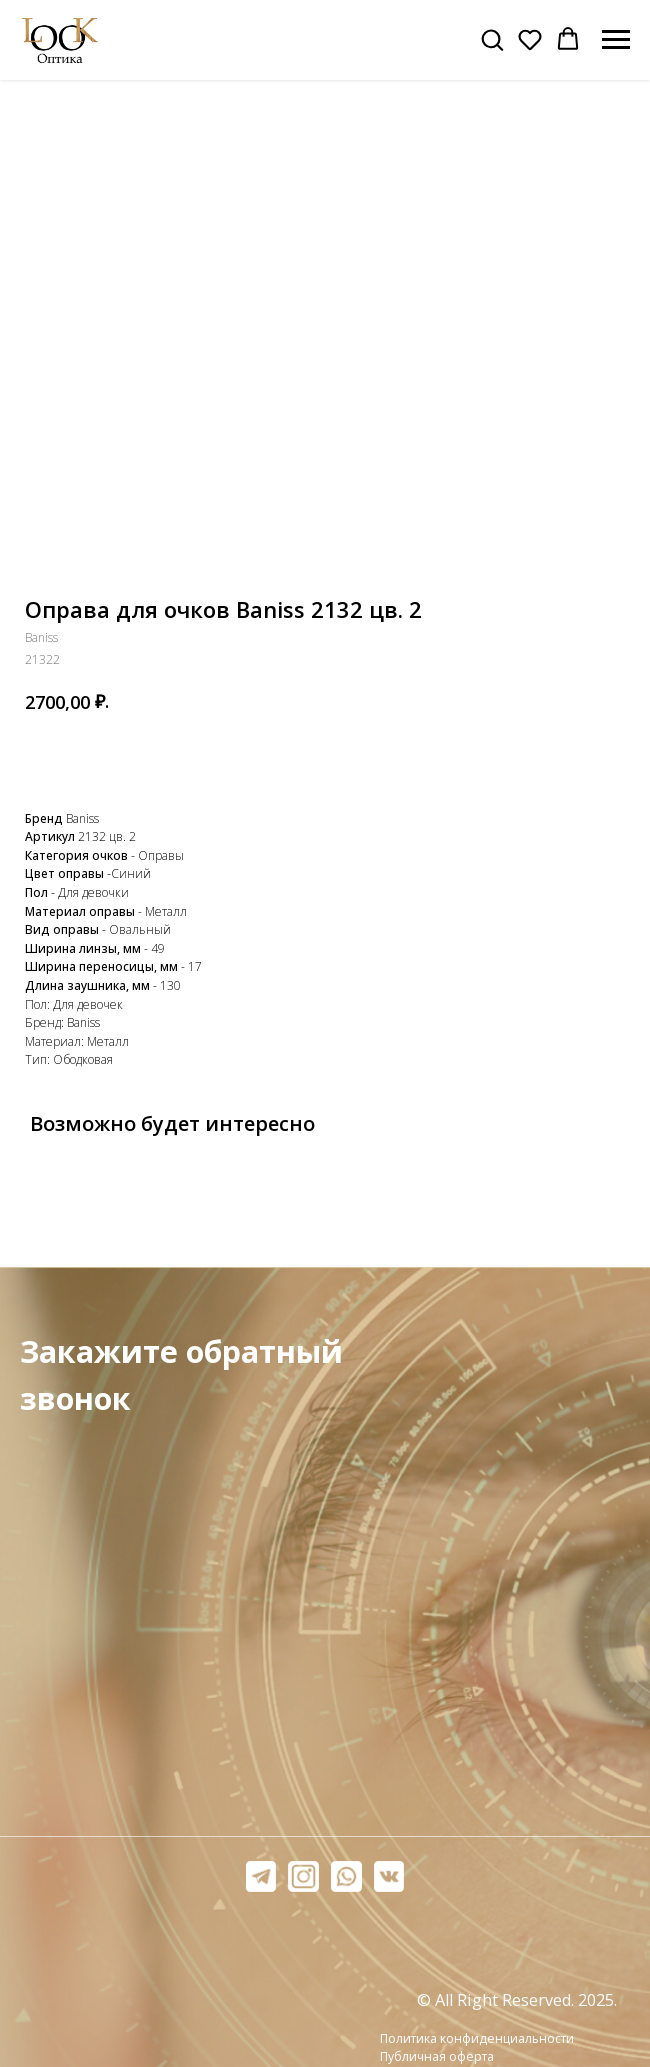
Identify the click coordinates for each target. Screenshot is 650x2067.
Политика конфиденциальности (477, 2038)
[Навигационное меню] (616, 40)
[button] (492, 39)
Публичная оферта (437, 2056)
